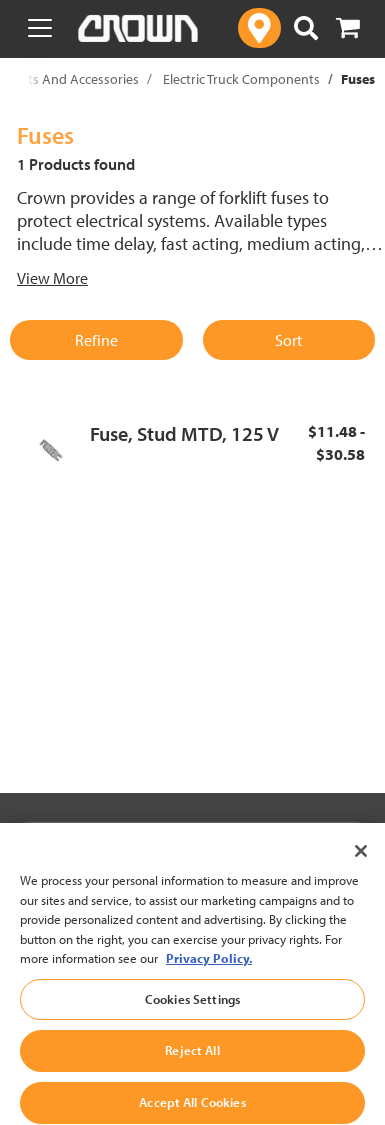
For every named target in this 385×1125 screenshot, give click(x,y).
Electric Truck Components (241, 79)
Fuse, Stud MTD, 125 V (184, 433)
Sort (288, 340)
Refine (96, 340)
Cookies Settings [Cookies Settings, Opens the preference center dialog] (192, 1011)
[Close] (361, 864)
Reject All (192, 1063)
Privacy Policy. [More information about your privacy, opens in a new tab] (209, 971)
